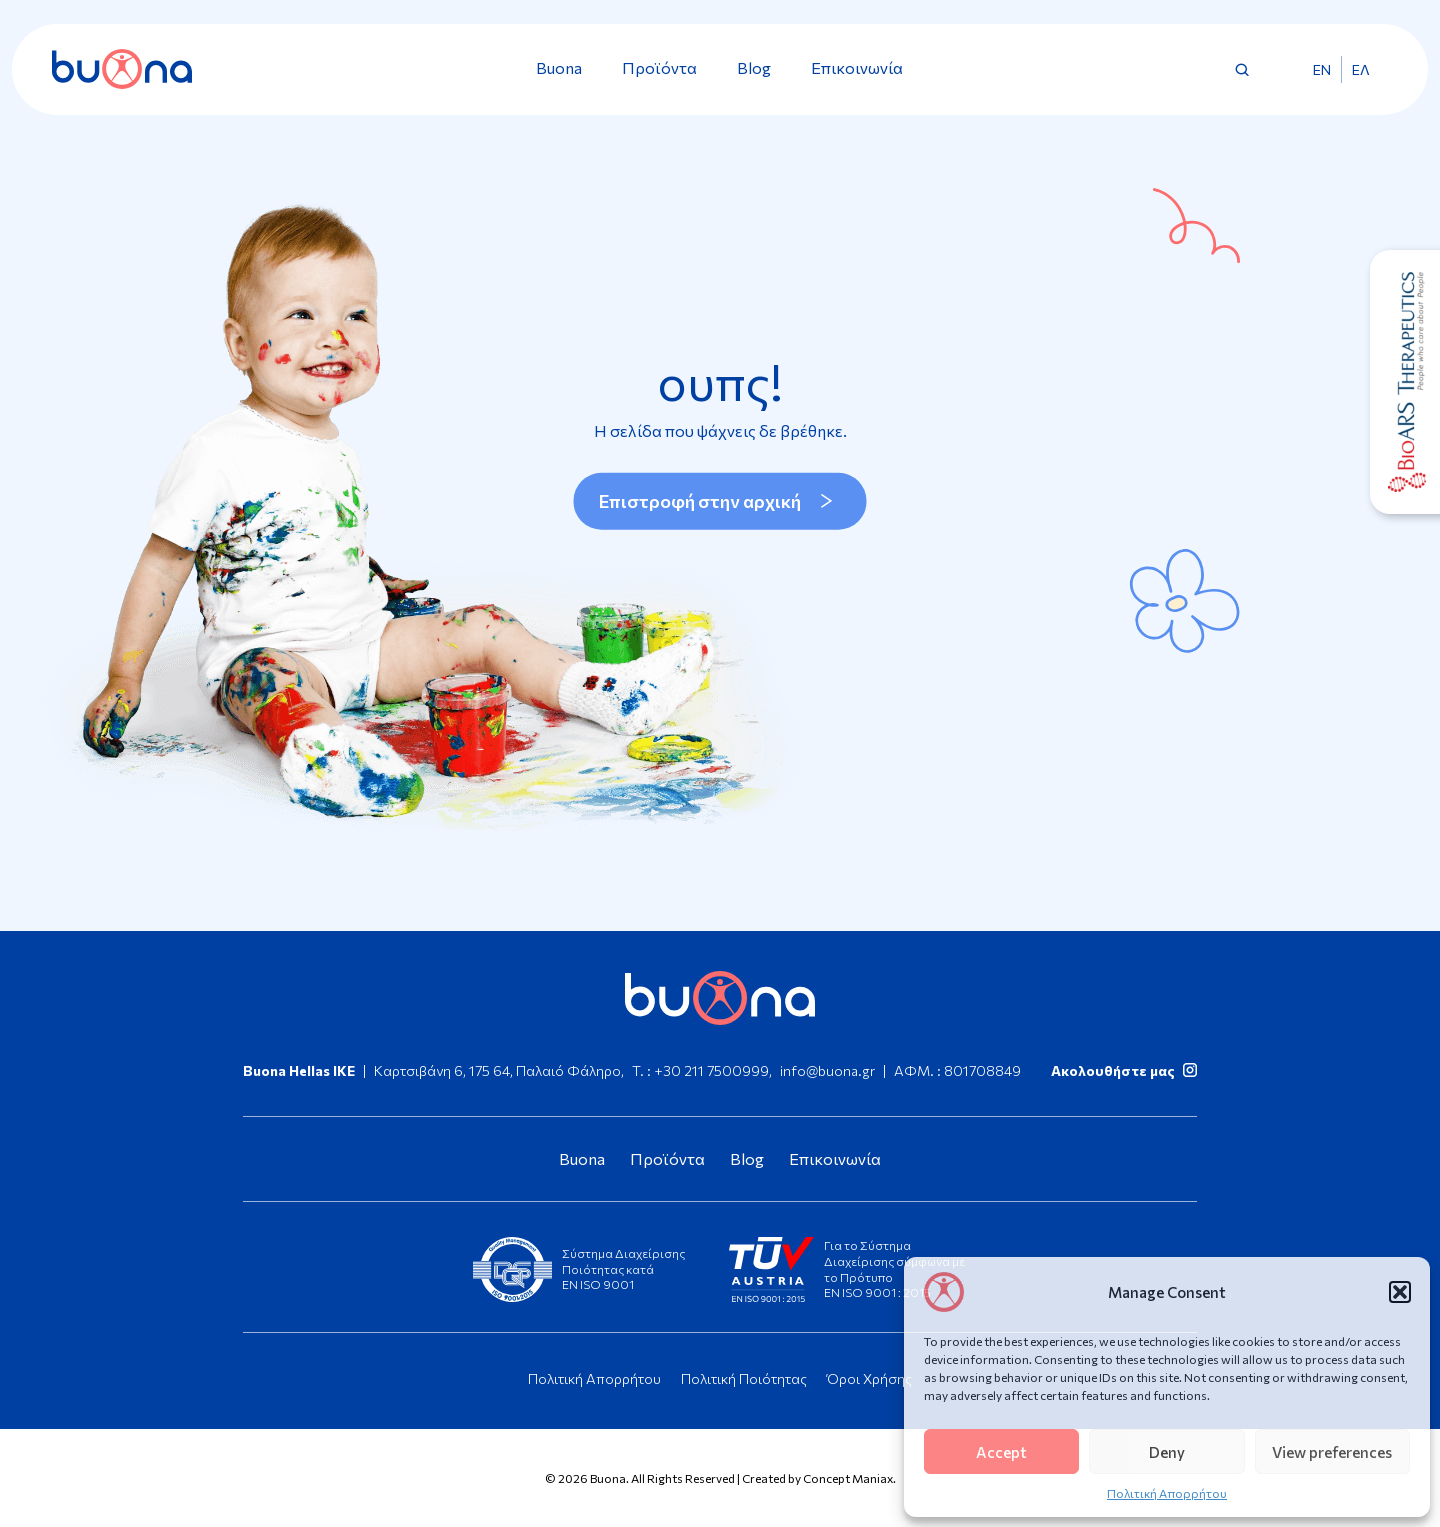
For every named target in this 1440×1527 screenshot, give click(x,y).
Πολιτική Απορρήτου (1167, 1493)
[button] (1400, 1292)
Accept (1001, 1452)
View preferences (1332, 1452)
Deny (1167, 1452)
